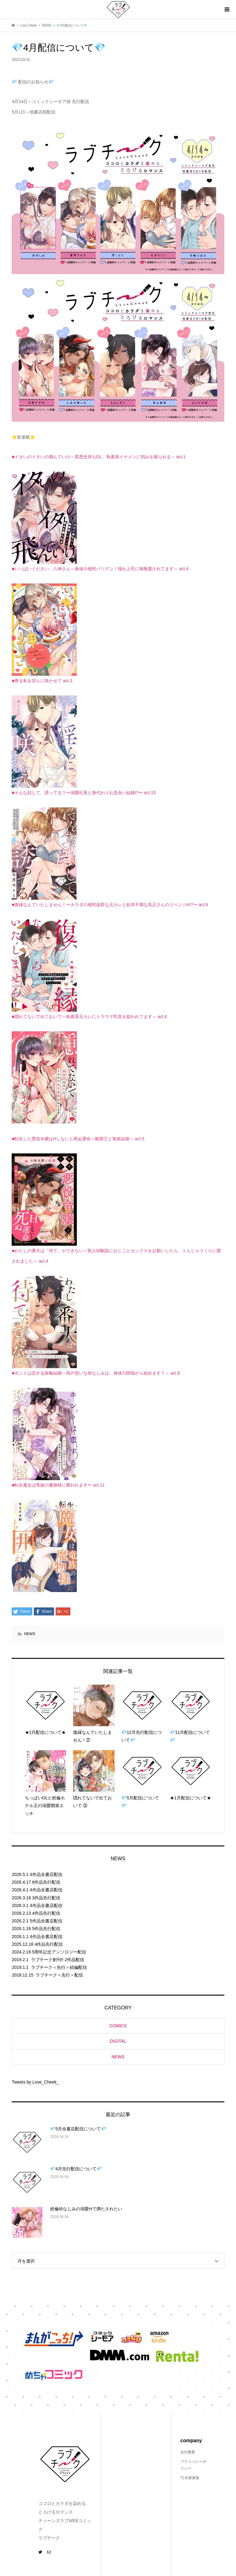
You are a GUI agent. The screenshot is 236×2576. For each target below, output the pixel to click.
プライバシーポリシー (193, 2464)
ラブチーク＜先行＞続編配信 (59, 1967)
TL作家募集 (189, 2478)
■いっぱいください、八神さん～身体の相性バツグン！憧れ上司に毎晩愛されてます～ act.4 (100, 568)
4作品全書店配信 (46, 1874)
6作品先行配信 (46, 1882)
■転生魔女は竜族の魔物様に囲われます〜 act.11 (58, 1485)
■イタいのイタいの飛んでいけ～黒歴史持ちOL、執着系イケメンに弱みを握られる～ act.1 (98, 456)
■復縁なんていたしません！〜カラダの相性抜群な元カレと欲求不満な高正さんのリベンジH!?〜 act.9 (110, 904)
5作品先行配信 (46, 1928)
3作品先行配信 (46, 1897)
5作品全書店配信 (46, 1920)
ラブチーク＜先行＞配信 (59, 1975)
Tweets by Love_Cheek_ (35, 2082)
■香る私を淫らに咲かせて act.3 (42, 680)
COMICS (118, 2025)
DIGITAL (118, 2041)
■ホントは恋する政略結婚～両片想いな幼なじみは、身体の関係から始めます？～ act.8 (96, 1373)
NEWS (29, 1634)
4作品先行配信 (46, 1913)
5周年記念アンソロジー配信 (59, 1951)
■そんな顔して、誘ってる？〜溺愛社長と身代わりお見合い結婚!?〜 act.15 (83, 792)
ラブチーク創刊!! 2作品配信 (57, 1959)
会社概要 (187, 2452)
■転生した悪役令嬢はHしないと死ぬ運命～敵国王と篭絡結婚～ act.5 (78, 1138)
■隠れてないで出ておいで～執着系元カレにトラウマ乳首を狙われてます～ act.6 (89, 1016)
